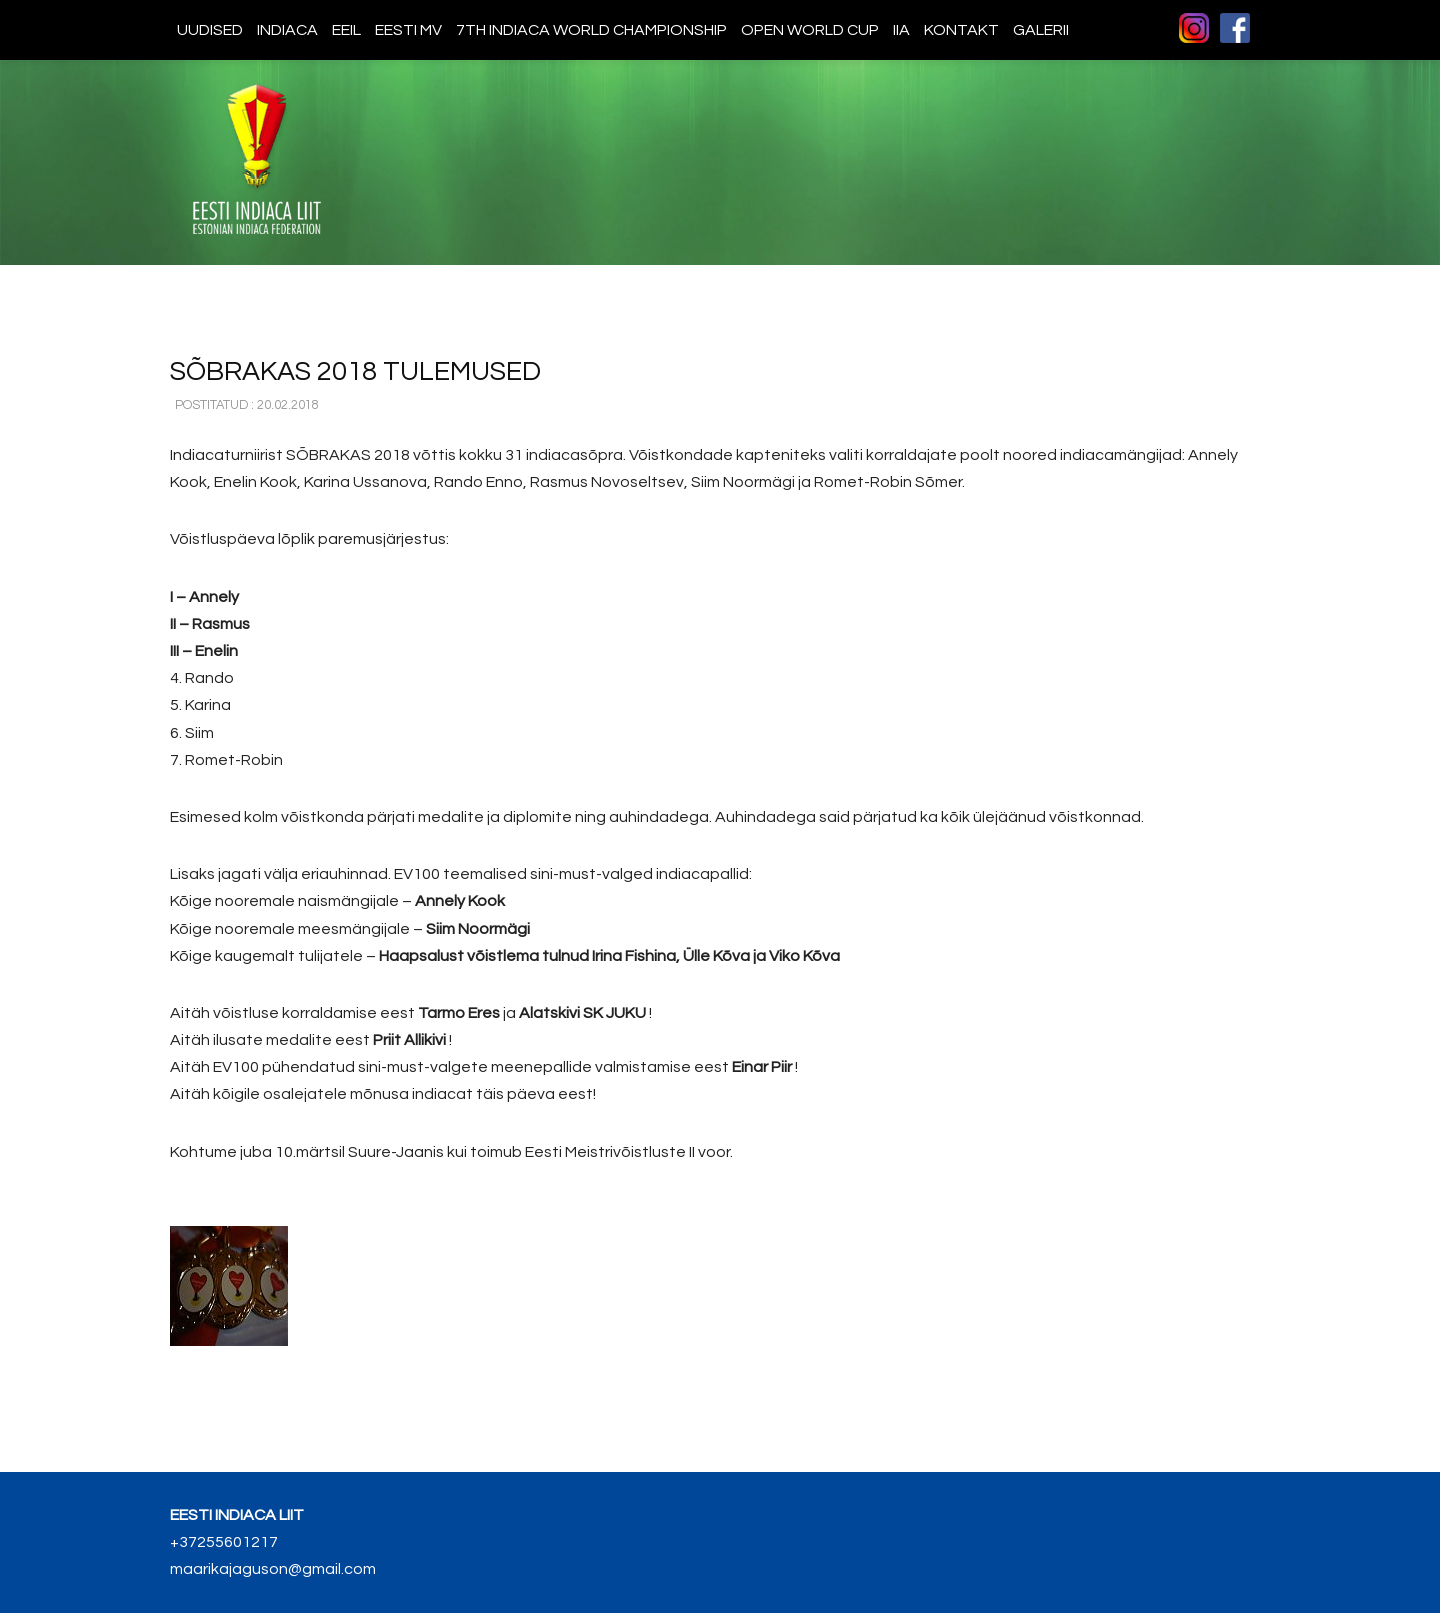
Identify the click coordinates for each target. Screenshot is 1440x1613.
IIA (901, 30)
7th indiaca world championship (591, 30)
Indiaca (287, 30)
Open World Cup (810, 30)
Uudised (210, 30)
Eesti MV (408, 30)
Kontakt (961, 30)
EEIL (346, 30)
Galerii (1041, 30)
